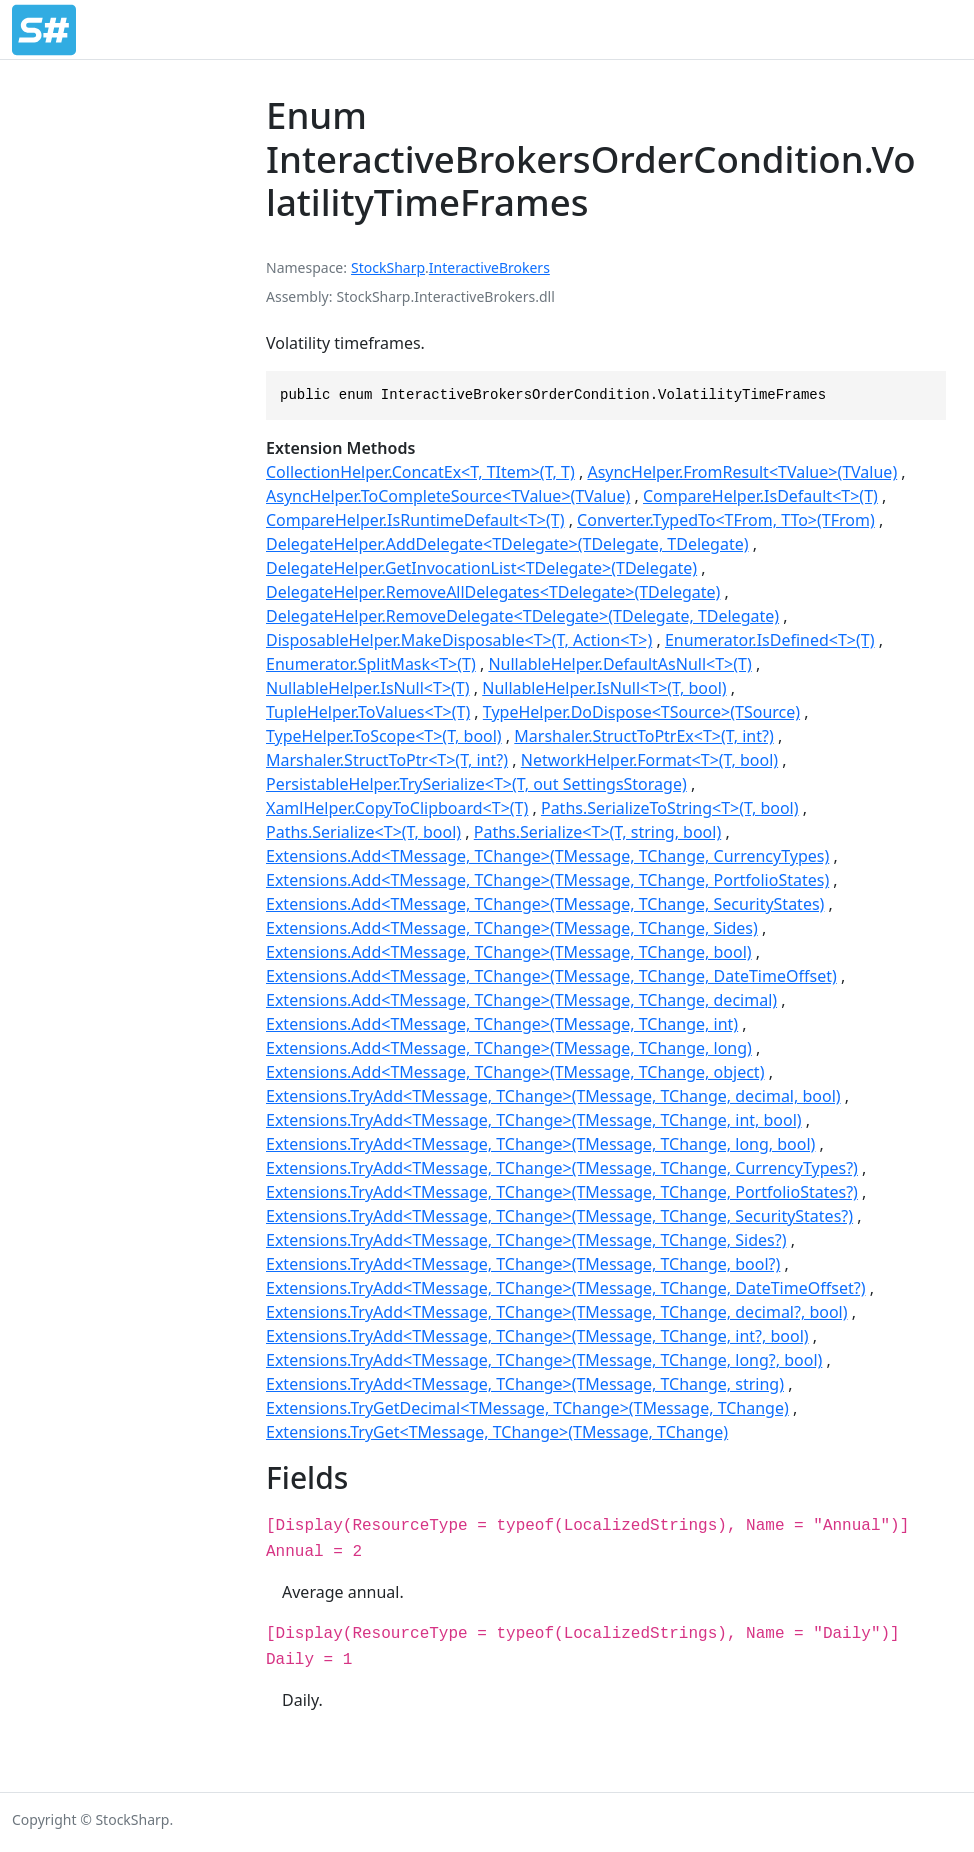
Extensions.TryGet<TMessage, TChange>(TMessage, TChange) (497, 1432)
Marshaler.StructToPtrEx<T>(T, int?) (643, 736)
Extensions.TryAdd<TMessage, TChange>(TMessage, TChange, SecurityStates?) (559, 1216)
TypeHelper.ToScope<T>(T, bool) (384, 736)
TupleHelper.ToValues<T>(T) (368, 712)
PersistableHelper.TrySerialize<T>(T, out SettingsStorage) (476, 784)
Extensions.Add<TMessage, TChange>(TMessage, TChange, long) (509, 1048)
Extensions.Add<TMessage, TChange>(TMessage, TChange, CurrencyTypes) (547, 856)
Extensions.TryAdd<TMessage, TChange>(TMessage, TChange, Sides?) (526, 1240)
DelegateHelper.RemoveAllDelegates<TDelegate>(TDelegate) (493, 592)
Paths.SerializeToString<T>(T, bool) (670, 808)
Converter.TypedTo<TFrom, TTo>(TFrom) (726, 520)
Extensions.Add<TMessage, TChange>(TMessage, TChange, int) (502, 1024)
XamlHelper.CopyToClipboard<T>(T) (397, 808)
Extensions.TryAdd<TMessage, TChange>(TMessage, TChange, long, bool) (540, 1144)
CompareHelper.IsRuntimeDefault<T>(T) (415, 520)
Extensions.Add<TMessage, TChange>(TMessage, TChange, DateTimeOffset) (551, 976)
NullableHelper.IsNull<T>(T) (368, 688)
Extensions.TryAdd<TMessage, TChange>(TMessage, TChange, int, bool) (534, 1120)
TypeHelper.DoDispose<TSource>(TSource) (641, 712)
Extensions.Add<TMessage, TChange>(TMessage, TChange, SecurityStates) (545, 904)
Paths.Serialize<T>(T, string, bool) (597, 832)
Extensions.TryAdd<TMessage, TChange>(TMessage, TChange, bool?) (523, 1264)
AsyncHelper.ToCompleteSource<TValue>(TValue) (448, 496)
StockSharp (388, 267)
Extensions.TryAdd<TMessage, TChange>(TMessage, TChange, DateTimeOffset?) (565, 1288)
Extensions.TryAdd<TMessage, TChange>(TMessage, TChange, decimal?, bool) (557, 1312)
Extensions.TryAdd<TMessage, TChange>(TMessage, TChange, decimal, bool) (553, 1096)
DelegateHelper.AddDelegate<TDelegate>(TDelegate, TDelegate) (507, 544)
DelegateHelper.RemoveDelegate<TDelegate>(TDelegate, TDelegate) (522, 616)
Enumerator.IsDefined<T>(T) (770, 640)
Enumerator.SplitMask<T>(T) (371, 664)
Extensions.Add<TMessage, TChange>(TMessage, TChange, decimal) (521, 1000)
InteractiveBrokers (489, 267)
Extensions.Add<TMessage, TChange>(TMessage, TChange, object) (515, 1072)
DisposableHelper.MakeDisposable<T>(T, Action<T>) (459, 640)
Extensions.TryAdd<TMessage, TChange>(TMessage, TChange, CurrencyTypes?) (562, 1168)
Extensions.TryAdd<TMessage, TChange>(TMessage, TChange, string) (525, 1384)
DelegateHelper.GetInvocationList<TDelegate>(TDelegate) (481, 568)
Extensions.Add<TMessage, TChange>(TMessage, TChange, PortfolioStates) (547, 880)
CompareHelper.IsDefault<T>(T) (760, 496)
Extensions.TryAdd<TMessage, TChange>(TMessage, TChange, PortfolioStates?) (562, 1192)
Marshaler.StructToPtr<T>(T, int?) (387, 760)
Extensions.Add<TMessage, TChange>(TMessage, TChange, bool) (509, 952)
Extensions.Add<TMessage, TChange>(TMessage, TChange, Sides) (512, 928)
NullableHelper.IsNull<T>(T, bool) (604, 688)
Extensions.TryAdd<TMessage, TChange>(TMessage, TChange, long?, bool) (544, 1360)
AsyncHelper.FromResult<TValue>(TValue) (742, 472)
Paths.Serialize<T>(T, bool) (363, 832)
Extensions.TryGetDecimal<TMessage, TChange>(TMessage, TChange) (527, 1408)
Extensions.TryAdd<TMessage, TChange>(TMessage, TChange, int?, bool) (537, 1336)
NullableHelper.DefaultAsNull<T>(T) (619, 664)
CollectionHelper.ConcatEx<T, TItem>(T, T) (420, 472)
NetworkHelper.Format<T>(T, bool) (649, 760)
